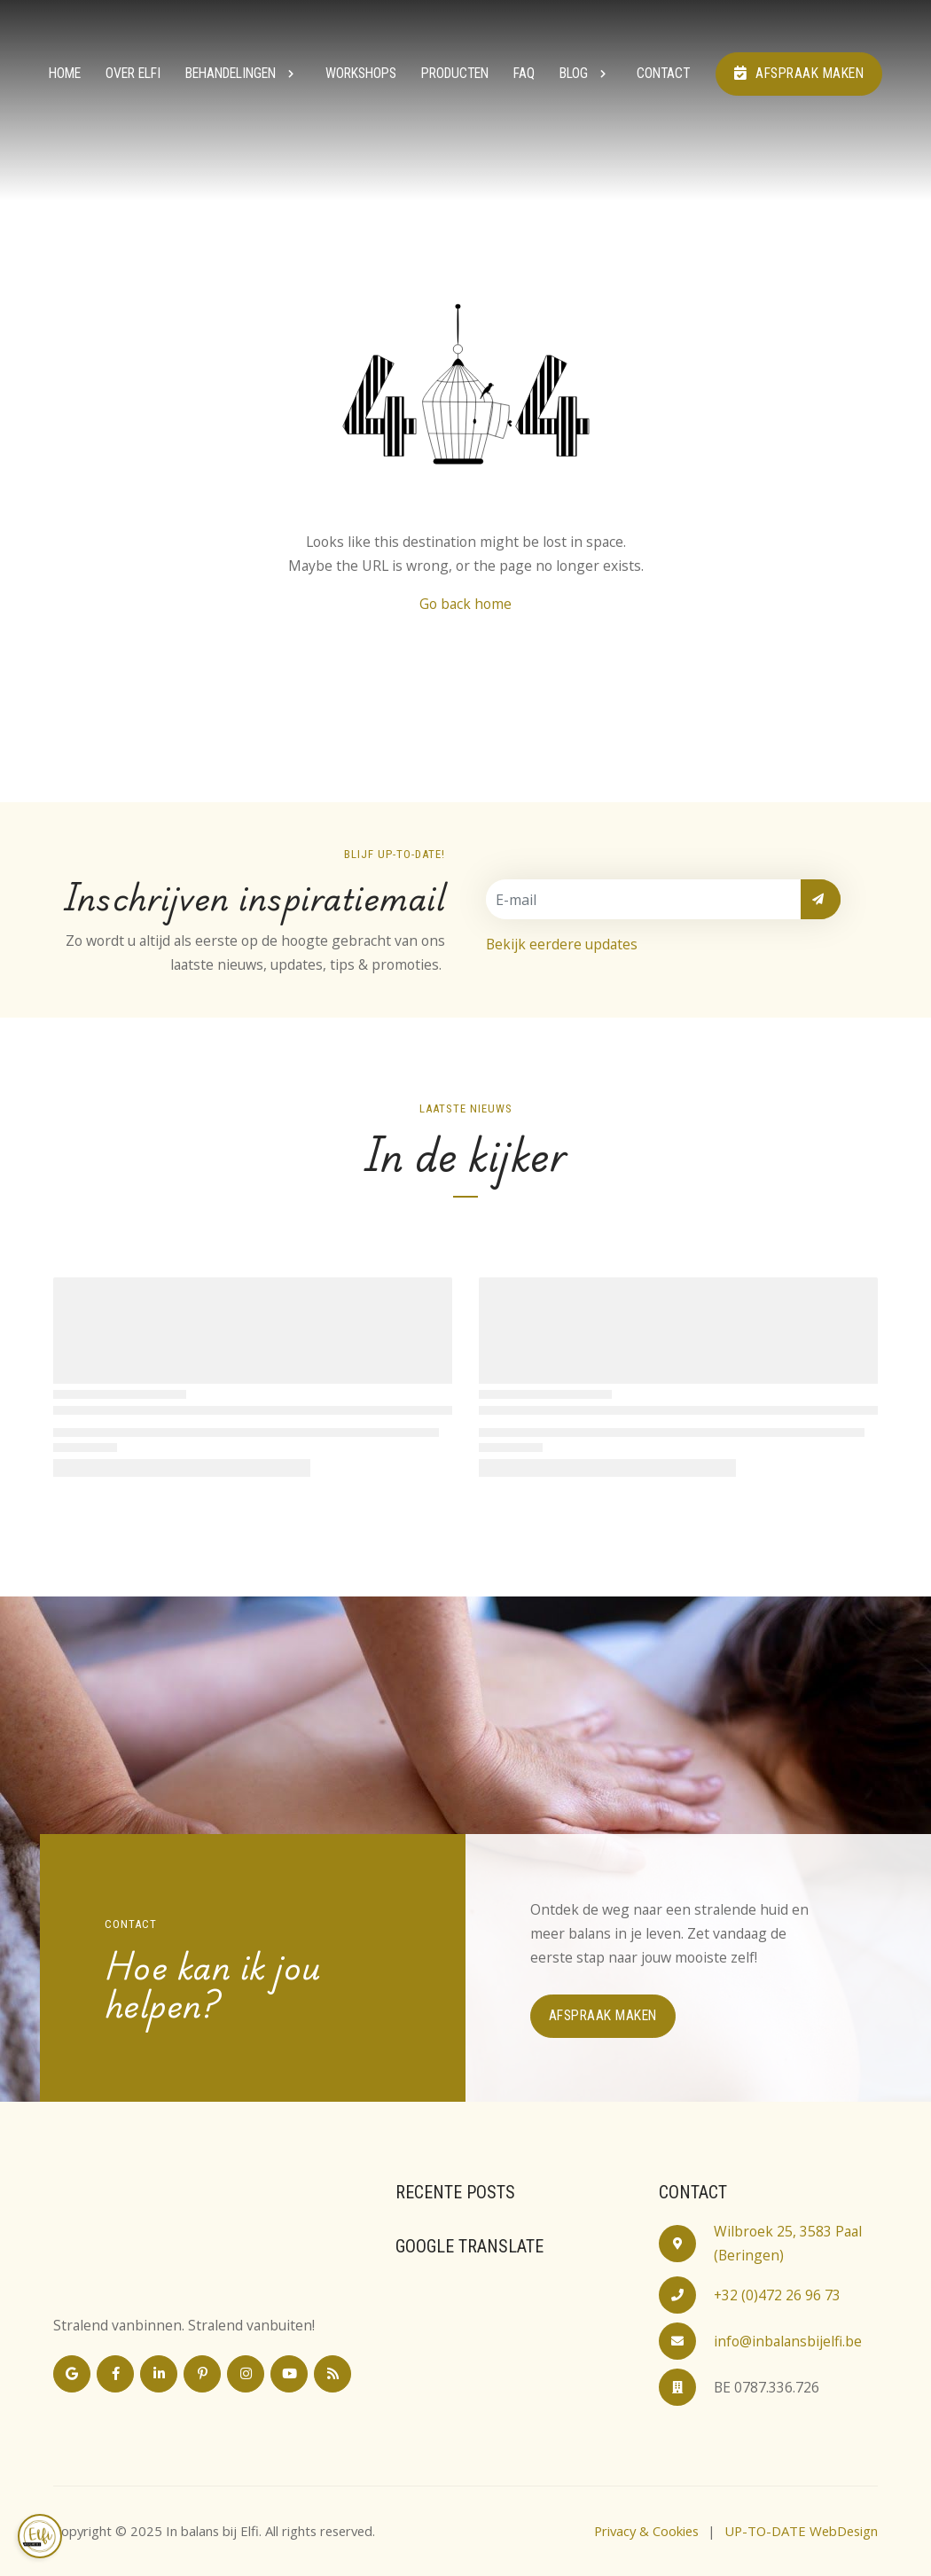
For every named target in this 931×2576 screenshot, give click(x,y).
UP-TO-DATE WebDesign (801, 2531)
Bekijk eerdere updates (562, 944)
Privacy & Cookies (646, 2531)
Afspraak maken (799, 73)
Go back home (465, 603)
